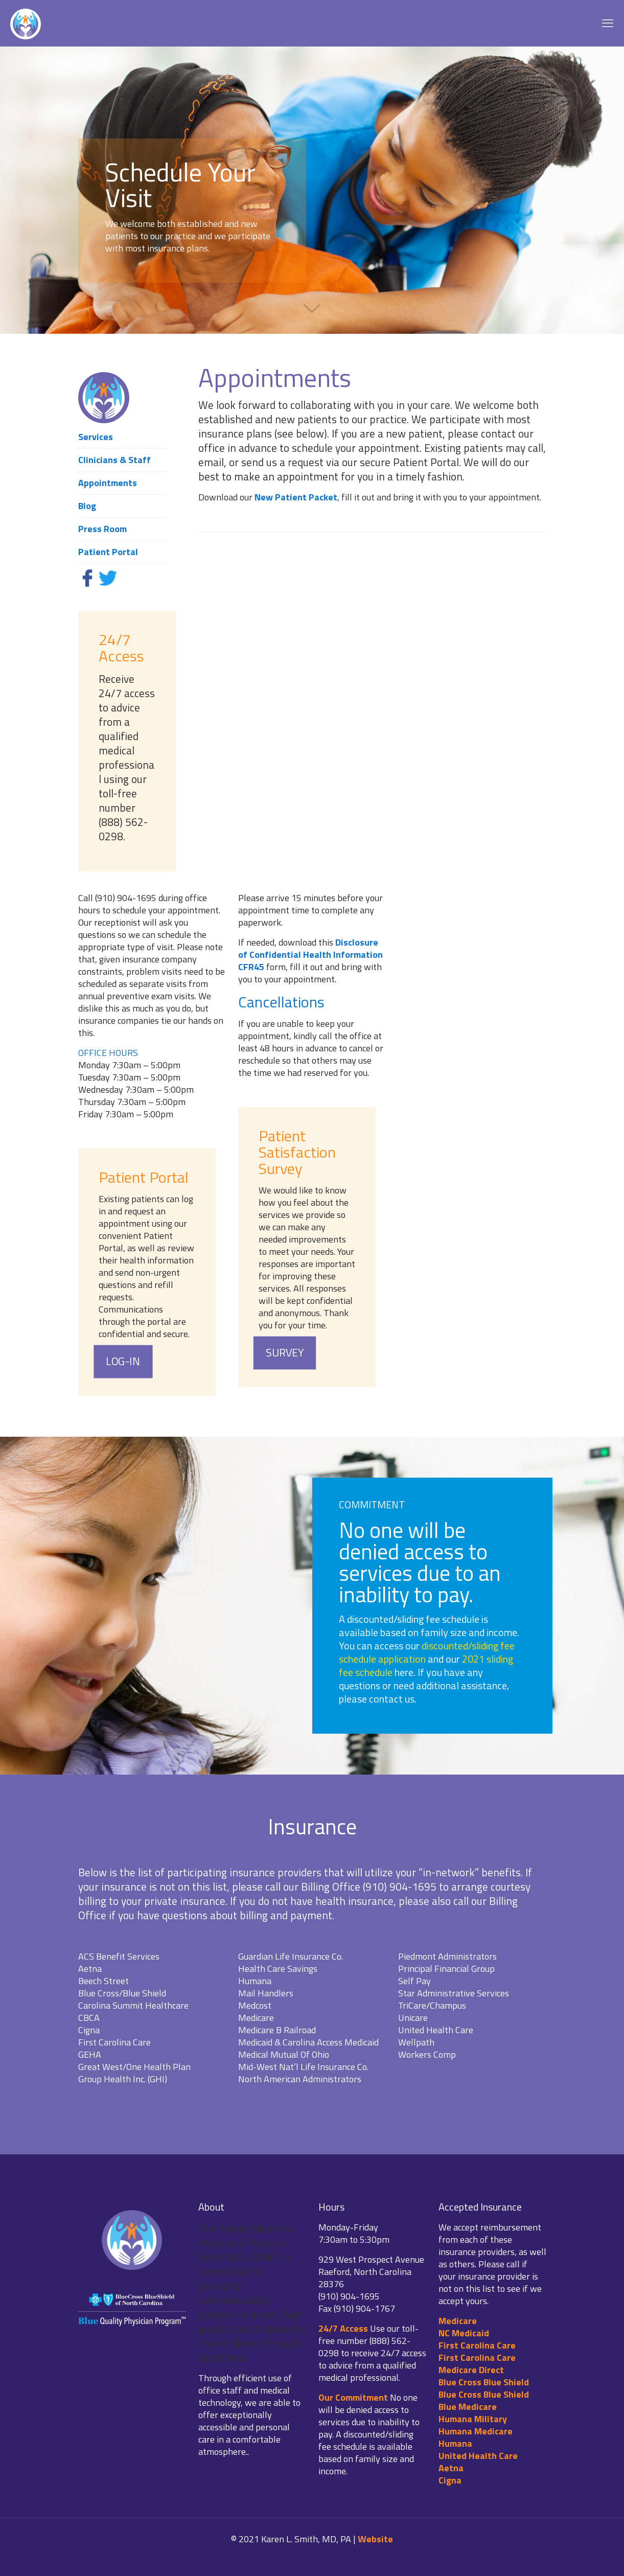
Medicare (457, 2321)
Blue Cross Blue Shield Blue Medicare (483, 2400)
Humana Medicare (475, 2431)
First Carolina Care (477, 2345)
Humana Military (472, 2419)
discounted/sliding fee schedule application (427, 1652)
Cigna (449, 2480)
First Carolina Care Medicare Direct (477, 2364)
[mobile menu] (607, 23)
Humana (455, 2443)
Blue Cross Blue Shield (483, 2382)
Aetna (451, 2468)
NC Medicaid (463, 2333)
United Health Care (478, 2456)
